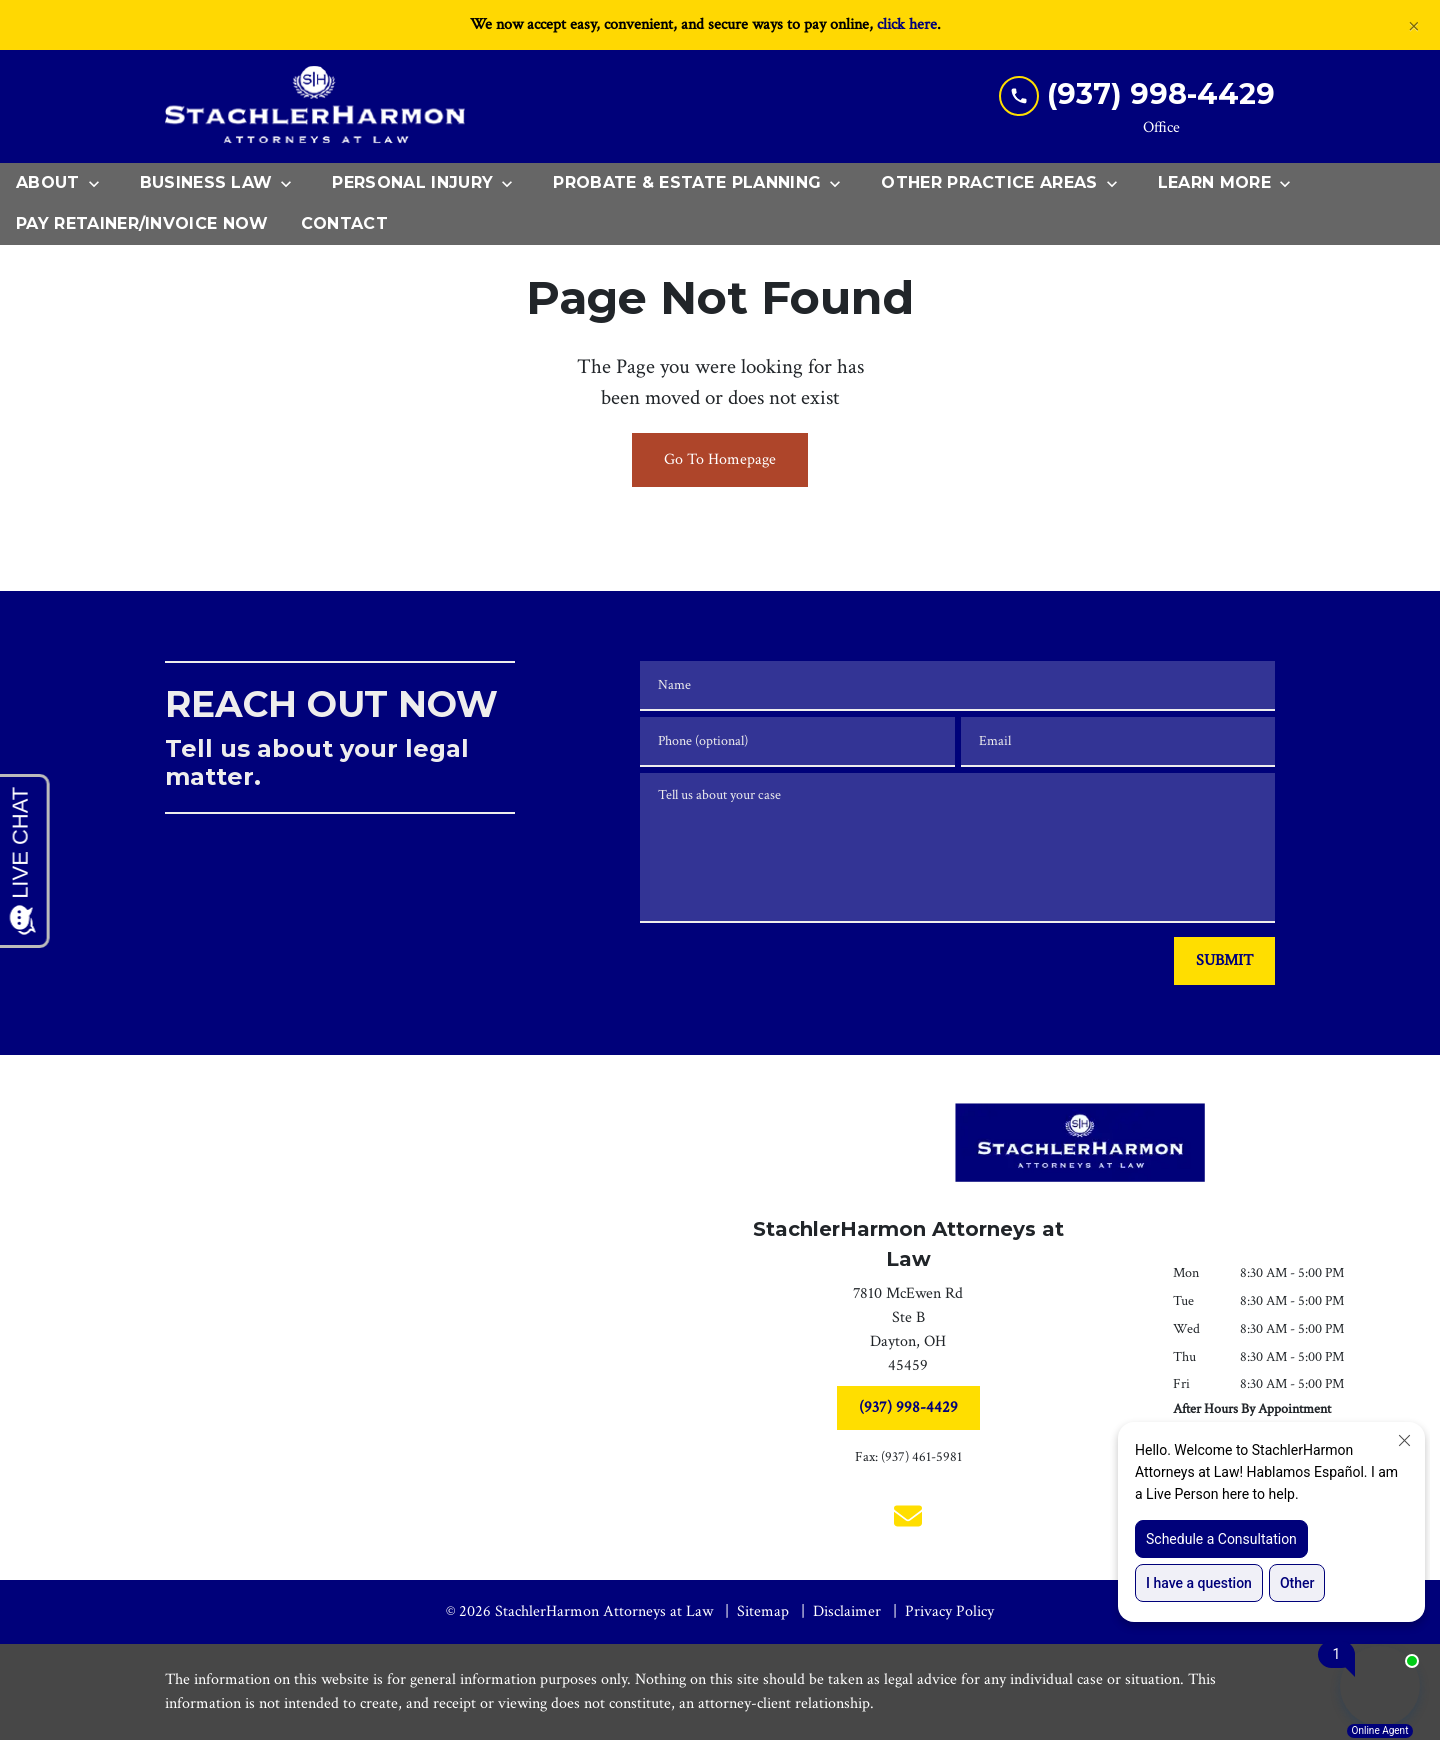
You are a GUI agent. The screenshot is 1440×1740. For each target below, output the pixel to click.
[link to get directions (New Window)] (908, 1334)
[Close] (1414, 25)
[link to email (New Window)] (908, 1516)
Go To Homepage (720, 459)
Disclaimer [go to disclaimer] (847, 1611)
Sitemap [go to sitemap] (763, 1611)
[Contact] (344, 224)
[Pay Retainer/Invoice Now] (142, 224)
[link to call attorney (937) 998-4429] (1137, 94)
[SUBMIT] (1224, 961)
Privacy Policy (949, 1611)
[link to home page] (315, 106)
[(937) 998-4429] (908, 1408)
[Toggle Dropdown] (100, 184)
